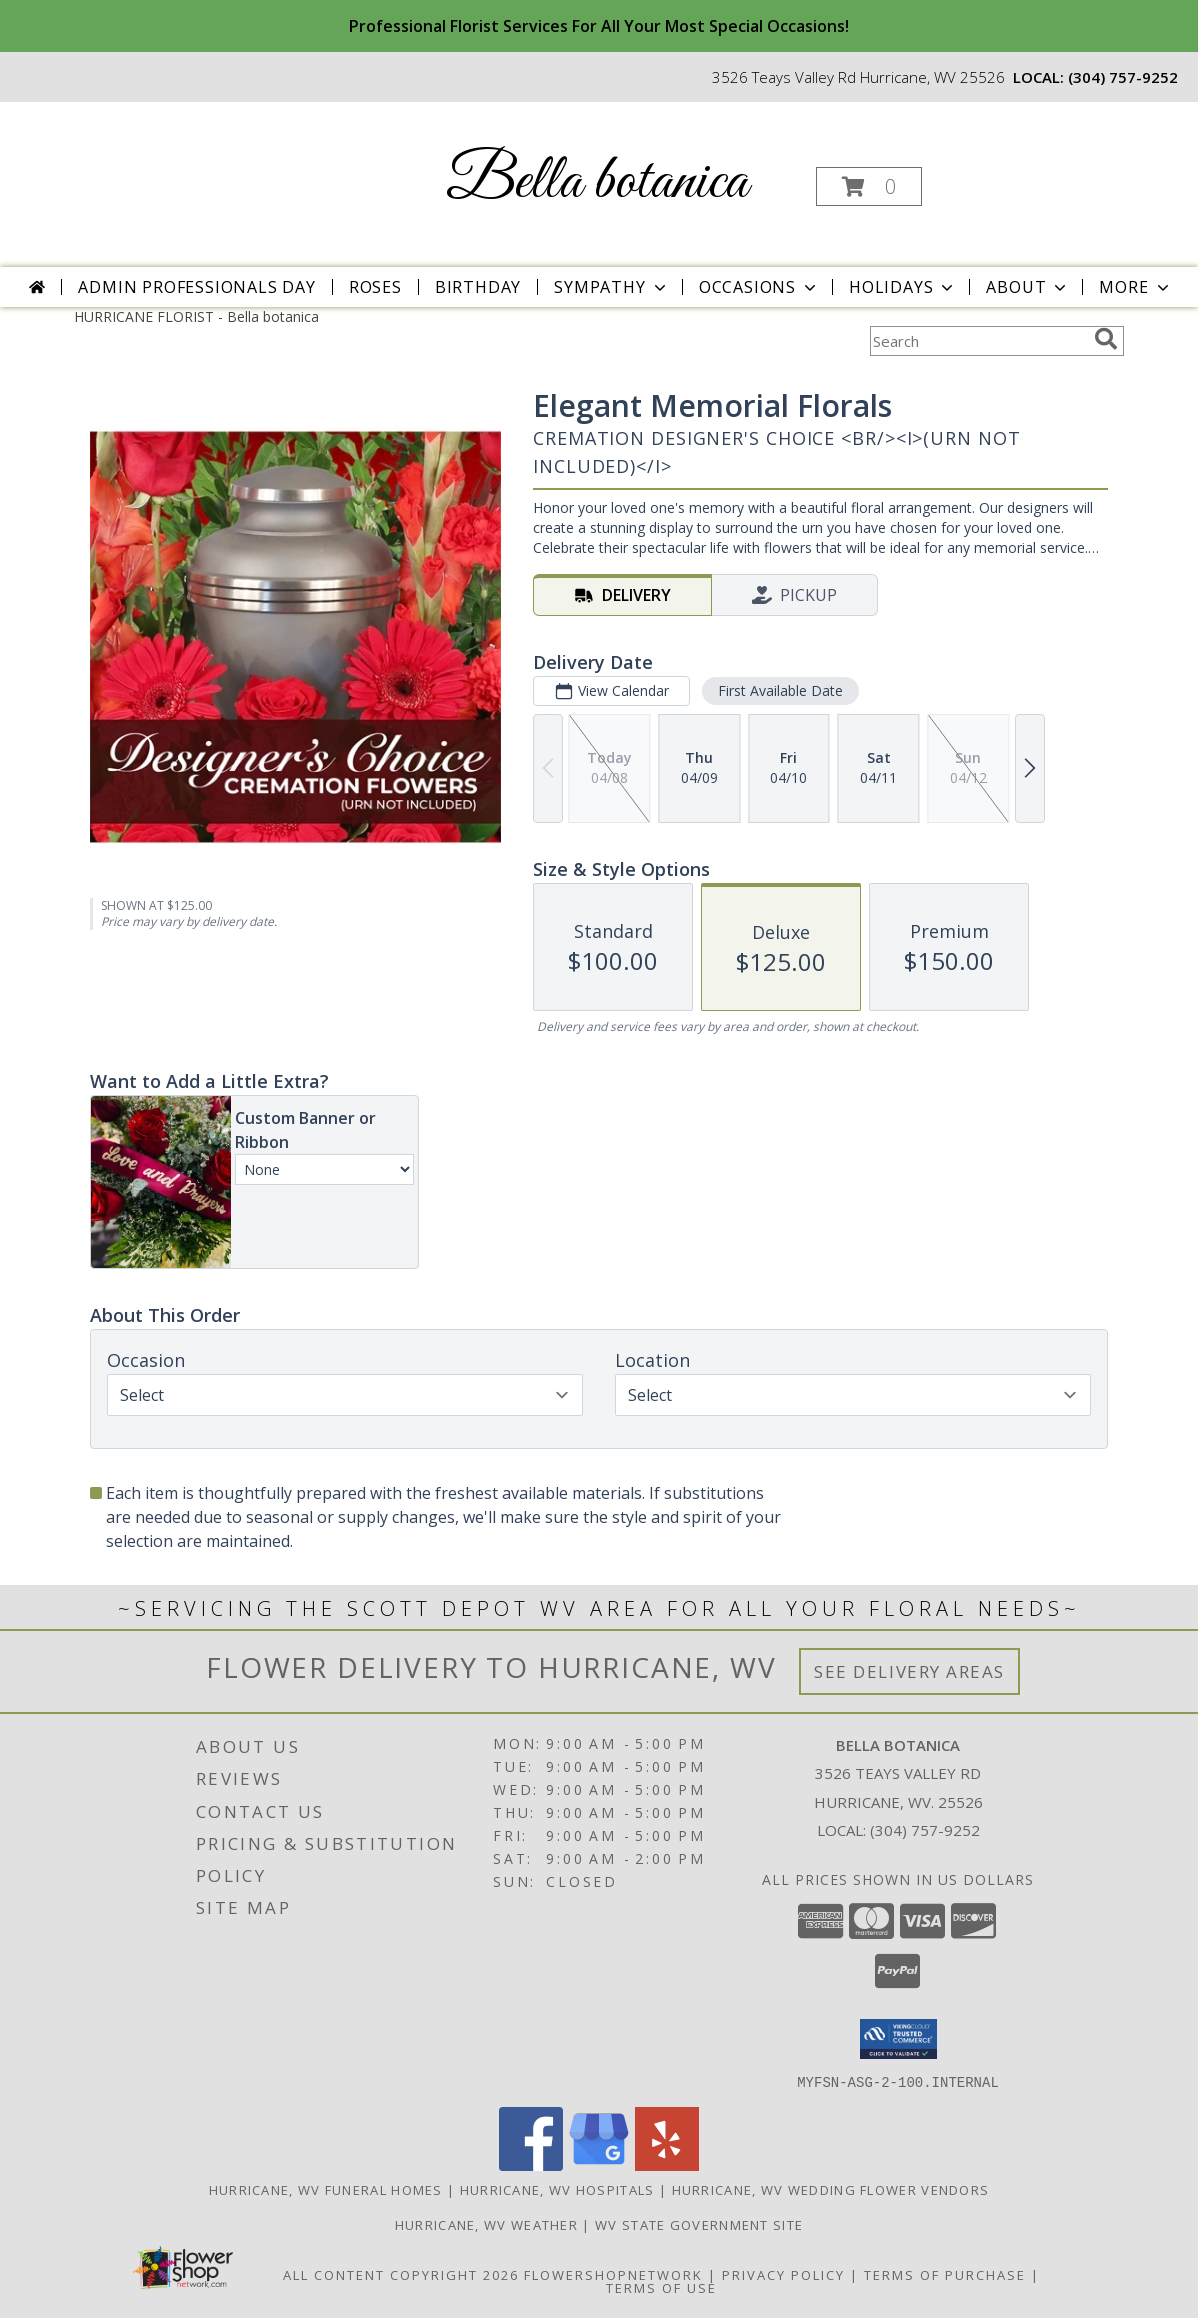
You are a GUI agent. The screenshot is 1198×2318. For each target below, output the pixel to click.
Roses (375, 287)
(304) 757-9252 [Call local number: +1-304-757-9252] (1123, 77)
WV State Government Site (699, 2224)
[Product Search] (978, 341)
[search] (1106, 339)
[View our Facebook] (531, 2164)
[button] (869, 186)
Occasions (759, 287)
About (1028, 287)
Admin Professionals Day (196, 287)
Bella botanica (597, 182)
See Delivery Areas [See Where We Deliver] (909, 1671)
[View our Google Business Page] (599, 2164)
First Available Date (780, 690)
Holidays (903, 287)
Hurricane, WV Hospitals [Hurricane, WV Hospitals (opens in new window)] (557, 2189)
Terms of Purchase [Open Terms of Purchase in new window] (945, 2274)
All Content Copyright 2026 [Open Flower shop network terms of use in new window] (401, 2274)
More (1135, 287)
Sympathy (611, 287)
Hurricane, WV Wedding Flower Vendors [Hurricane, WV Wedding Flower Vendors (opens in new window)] (831, 2189)
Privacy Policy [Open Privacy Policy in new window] (783, 2274)
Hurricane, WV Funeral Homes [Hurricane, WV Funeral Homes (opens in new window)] (326, 2189)
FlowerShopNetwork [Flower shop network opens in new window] (613, 2274)
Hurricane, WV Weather (486, 2224)
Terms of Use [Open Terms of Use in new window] (661, 2287)
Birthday (478, 287)
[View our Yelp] (667, 2164)
